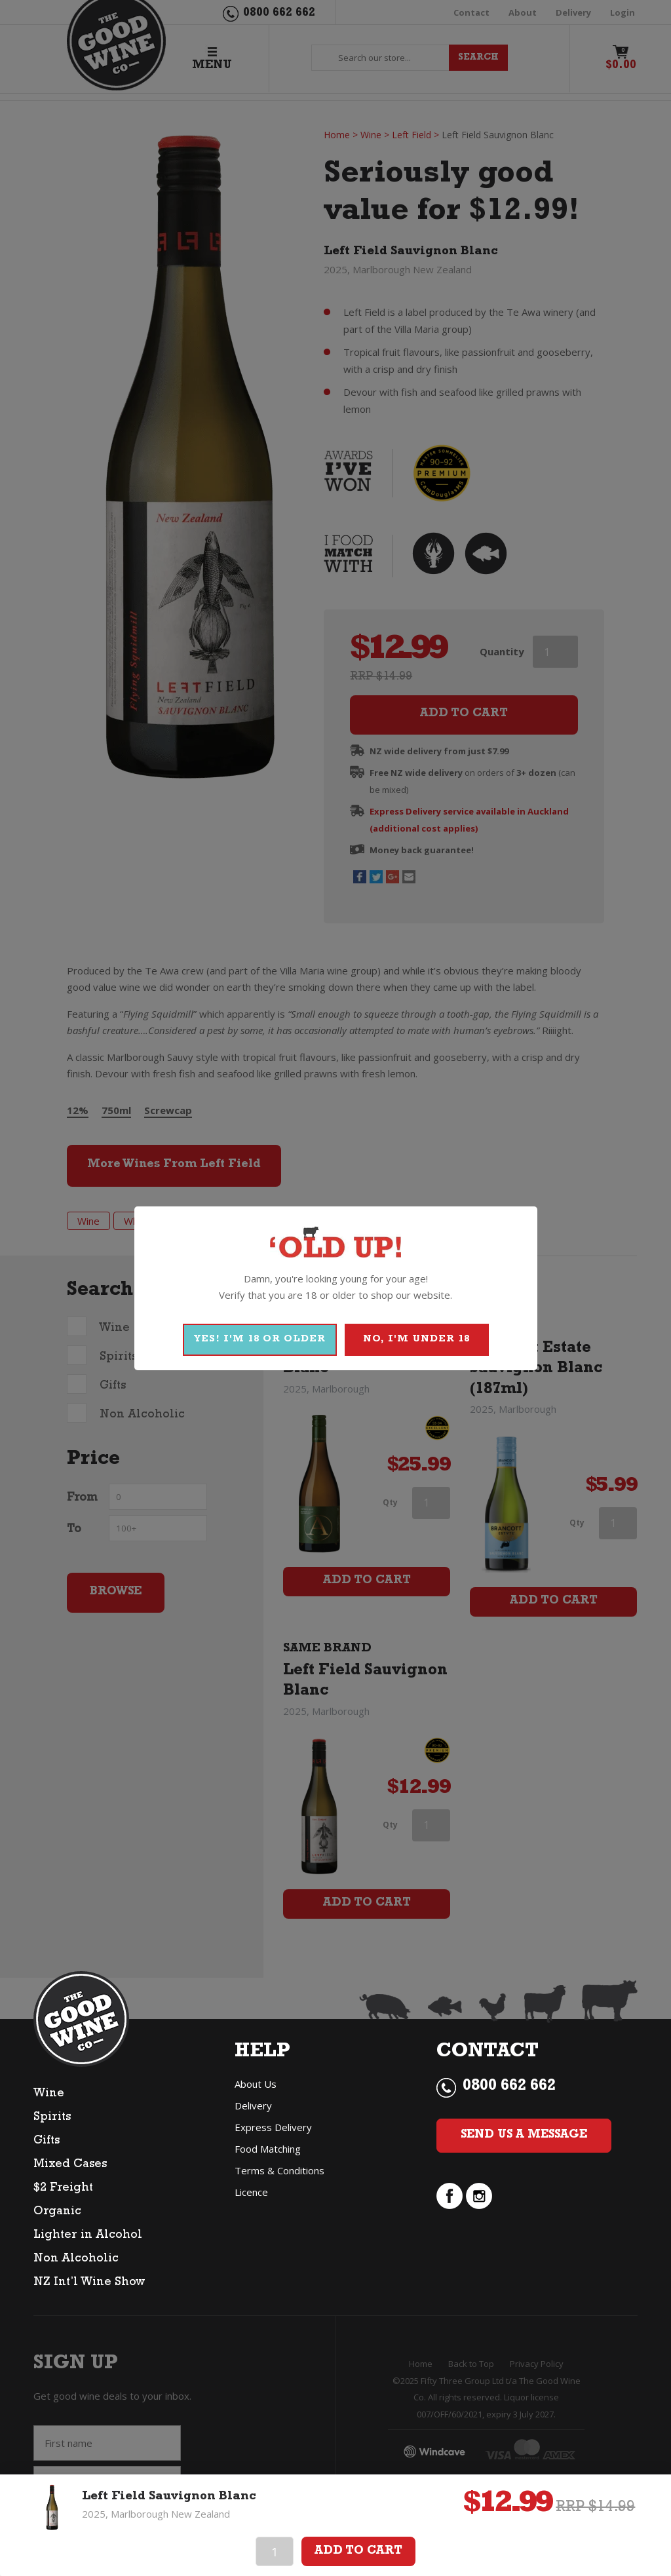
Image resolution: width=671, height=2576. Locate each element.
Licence (251, 2192)
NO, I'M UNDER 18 (416, 1340)
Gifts (46, 2141)
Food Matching (268, 2148)
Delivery (253, 2105)
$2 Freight (63, 2189)
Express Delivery (273, 2127)
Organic (57, 2212)
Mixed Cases (70, 2165)
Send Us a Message (524, 2136)
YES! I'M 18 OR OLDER (260, 1340)
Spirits (52, 2118)
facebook (449, 2196)
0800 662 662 (509, 2087)
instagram (479, 2196)
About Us (256, 2083)
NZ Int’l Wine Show (89, 2283)
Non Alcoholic (76, 2259)
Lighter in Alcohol (87, 2236)
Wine (48, 2094)
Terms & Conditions (279, 2170)
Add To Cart (358, 2552)
